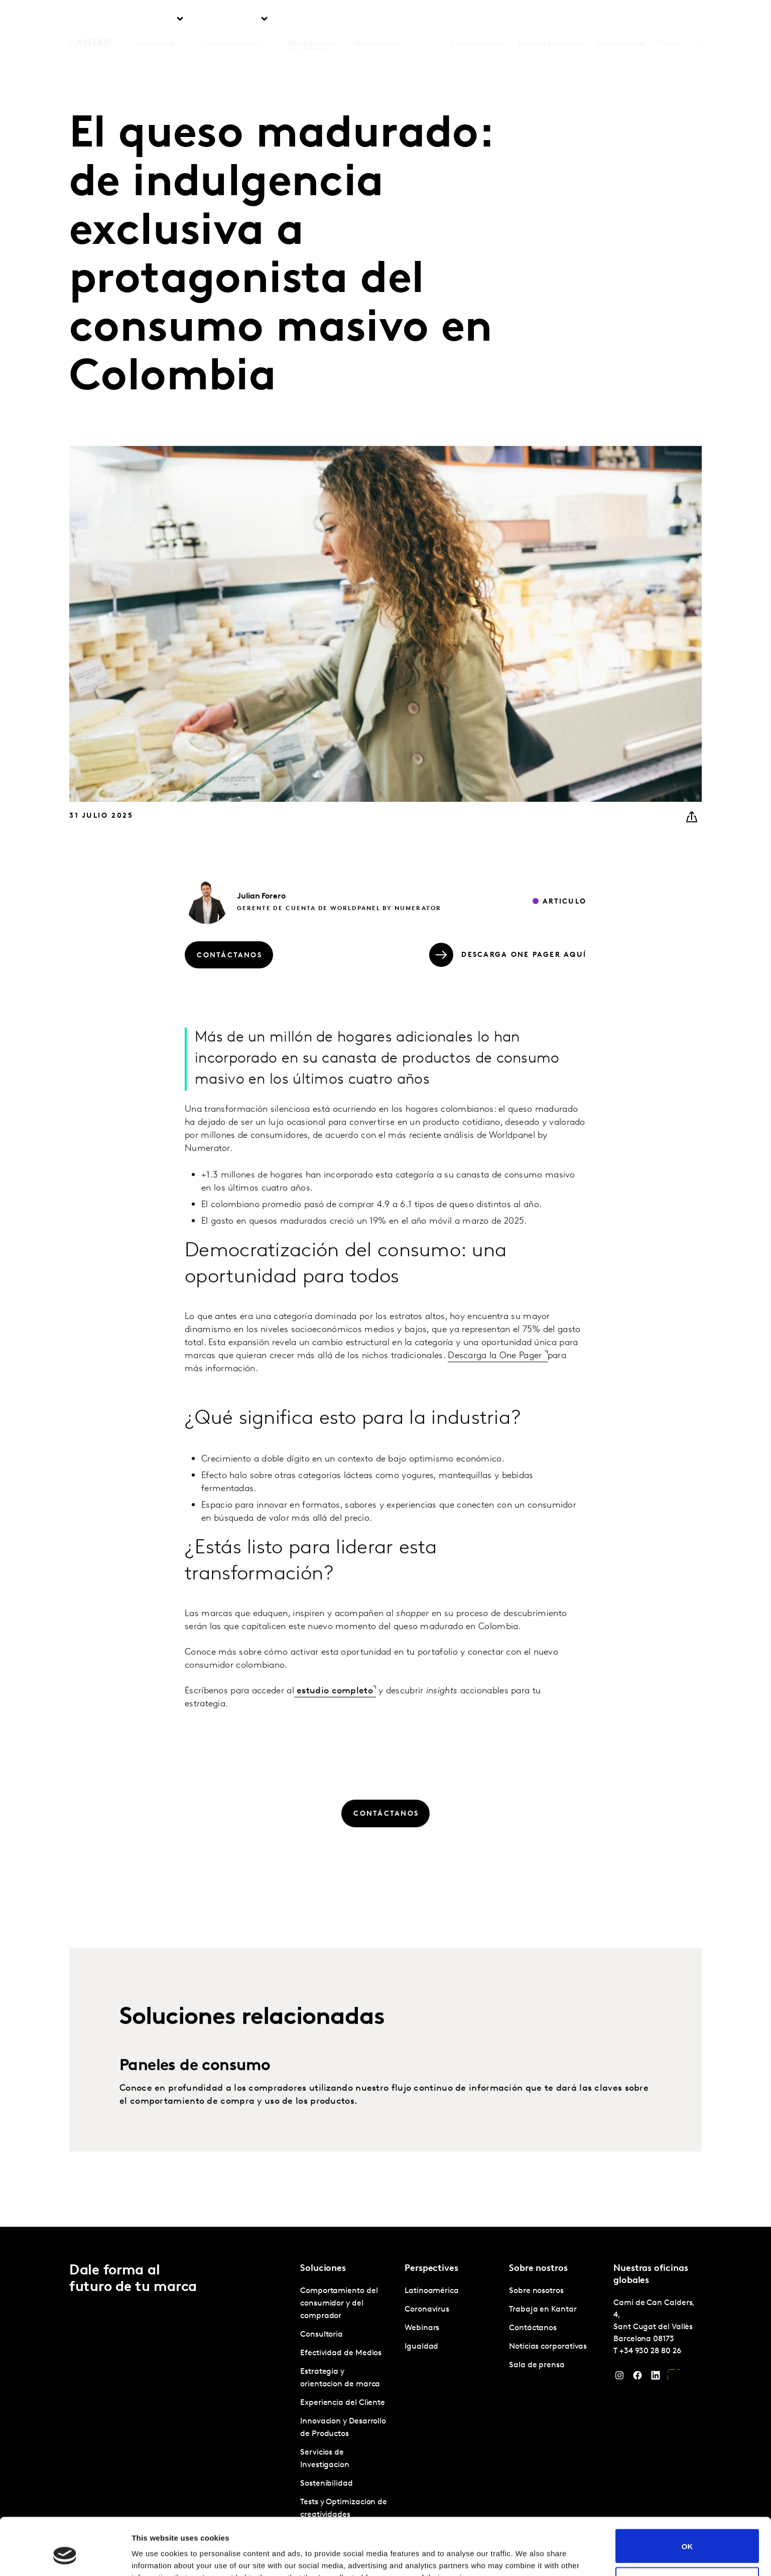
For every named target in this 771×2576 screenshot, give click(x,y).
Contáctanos (621, 20)
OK (687, 2497)
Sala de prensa (537, 2365)
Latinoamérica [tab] (231, 20)
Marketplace (377, 20)
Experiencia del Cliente (342, 2403)
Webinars (422, 2328)
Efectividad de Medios (340, 2353)
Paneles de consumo (194, 2104)
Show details (155, 2556)
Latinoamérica (432, 2291)
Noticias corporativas (548, 2347)
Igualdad (421, 2347)
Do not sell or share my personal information (687, 2534)
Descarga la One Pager (496, 1393)
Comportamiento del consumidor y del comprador (339, 2303)
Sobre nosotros (477, 20)
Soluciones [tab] (154, 20)
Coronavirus (427, 2310)
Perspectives (311, 20)
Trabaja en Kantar (551, 20)
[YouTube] (674, 2377)
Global (669, 20)
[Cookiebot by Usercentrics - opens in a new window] (65, 2556)
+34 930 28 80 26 (650, 2351)
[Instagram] (619, 2377)
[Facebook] (637, 2377)
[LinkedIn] (656, 2377)
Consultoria (321, 2335)
